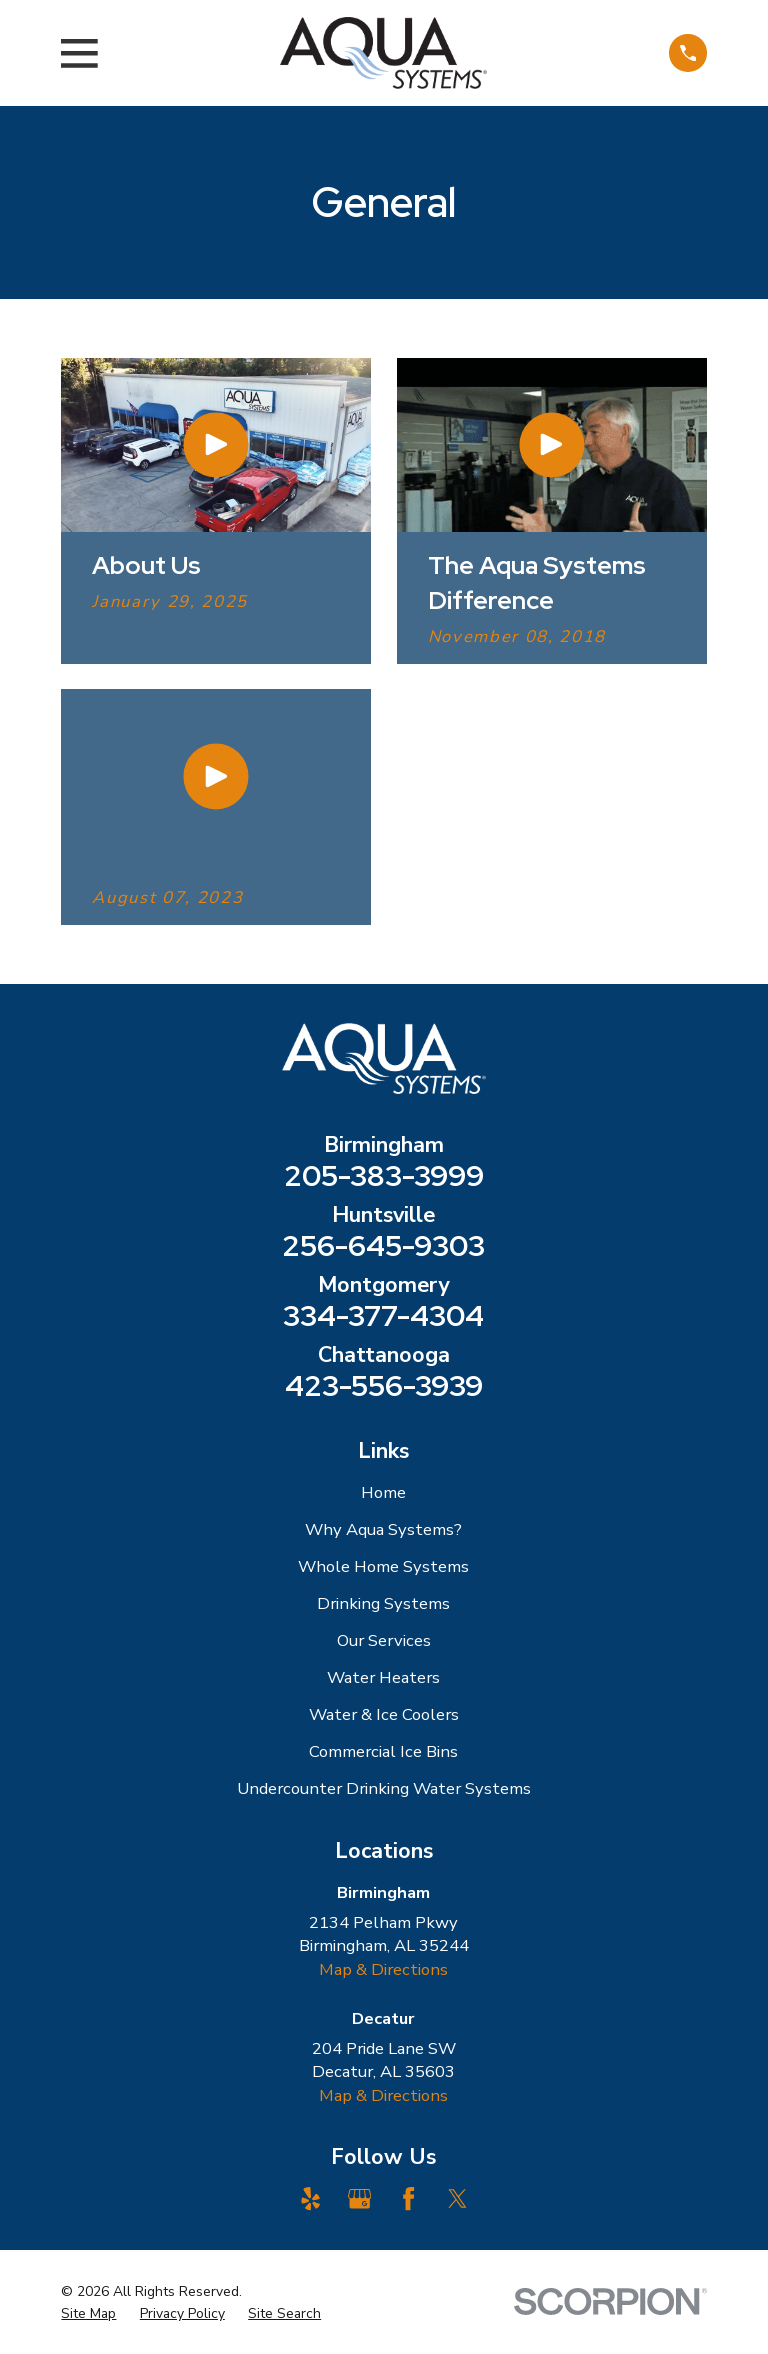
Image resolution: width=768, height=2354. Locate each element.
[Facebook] (408, 2198)
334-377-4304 (383, 1315)
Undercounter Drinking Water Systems (384, 1788)
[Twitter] (457, 2198)
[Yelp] (310, 2198)
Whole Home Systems (383, 1566)
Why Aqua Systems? (383, 1529)
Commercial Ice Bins (383, 1751)
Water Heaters (383, 1677)
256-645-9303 (383, 1245)
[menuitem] (88, 2313)
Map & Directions (383, 1969)
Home (383, 1492)
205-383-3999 (384, 1175)
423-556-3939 (384, 1385)
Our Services (384, 1640)
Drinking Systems (383, 1603)
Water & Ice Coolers (384, 1714)
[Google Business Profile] (359, 2198)
